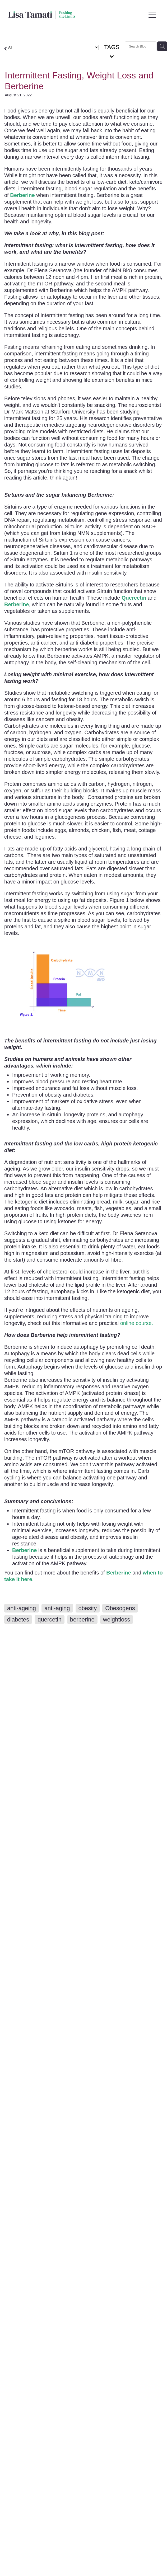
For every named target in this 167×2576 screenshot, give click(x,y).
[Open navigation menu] (152, 14)
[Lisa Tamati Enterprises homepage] (77, 15)
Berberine (118, 1573)
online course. (136, 1323)
